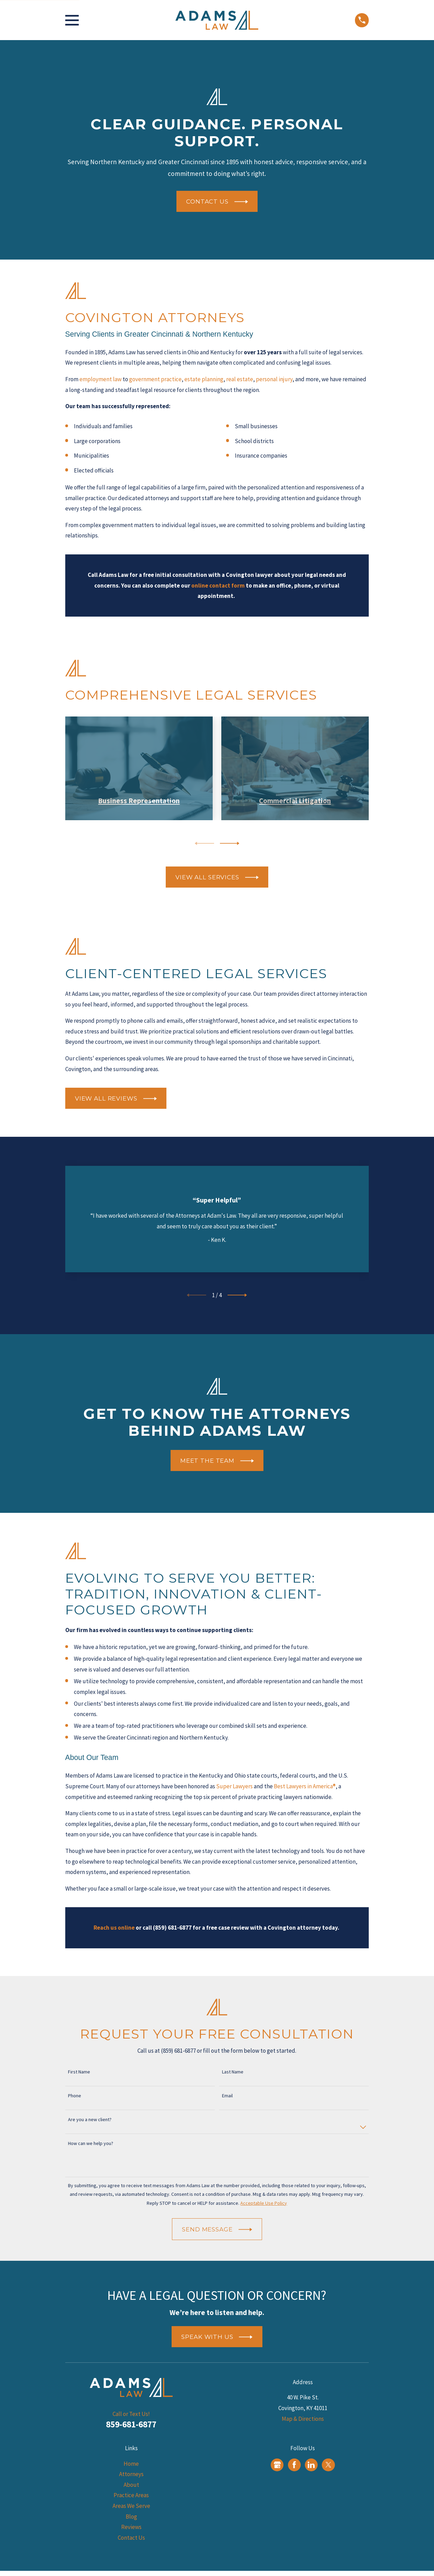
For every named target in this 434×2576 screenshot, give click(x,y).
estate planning (203, 379)
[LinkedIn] (311, 2464)
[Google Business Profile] (277, 2464)
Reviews (131, 2527)
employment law (100, 379)
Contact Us (131, 2537)
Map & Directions (303, 2419)
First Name (79, 2072)
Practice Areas (131, 2495)
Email (227, 2096)
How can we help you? (90, 2143)
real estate (239, 379)
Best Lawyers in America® (305, 1786)
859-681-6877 (131, 2424)
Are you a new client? (90, 2120)
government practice (155, 379)
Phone (74, 2096)
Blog (131, 2516)
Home (131, 2463)
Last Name (232, 2072)
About (131, 2485)
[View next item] (229, 843)
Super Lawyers (234, 1786)
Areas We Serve (131, 2506)
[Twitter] (328, 2464)
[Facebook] (294, 2464)
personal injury (274, 379)
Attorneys (131, 2474)
